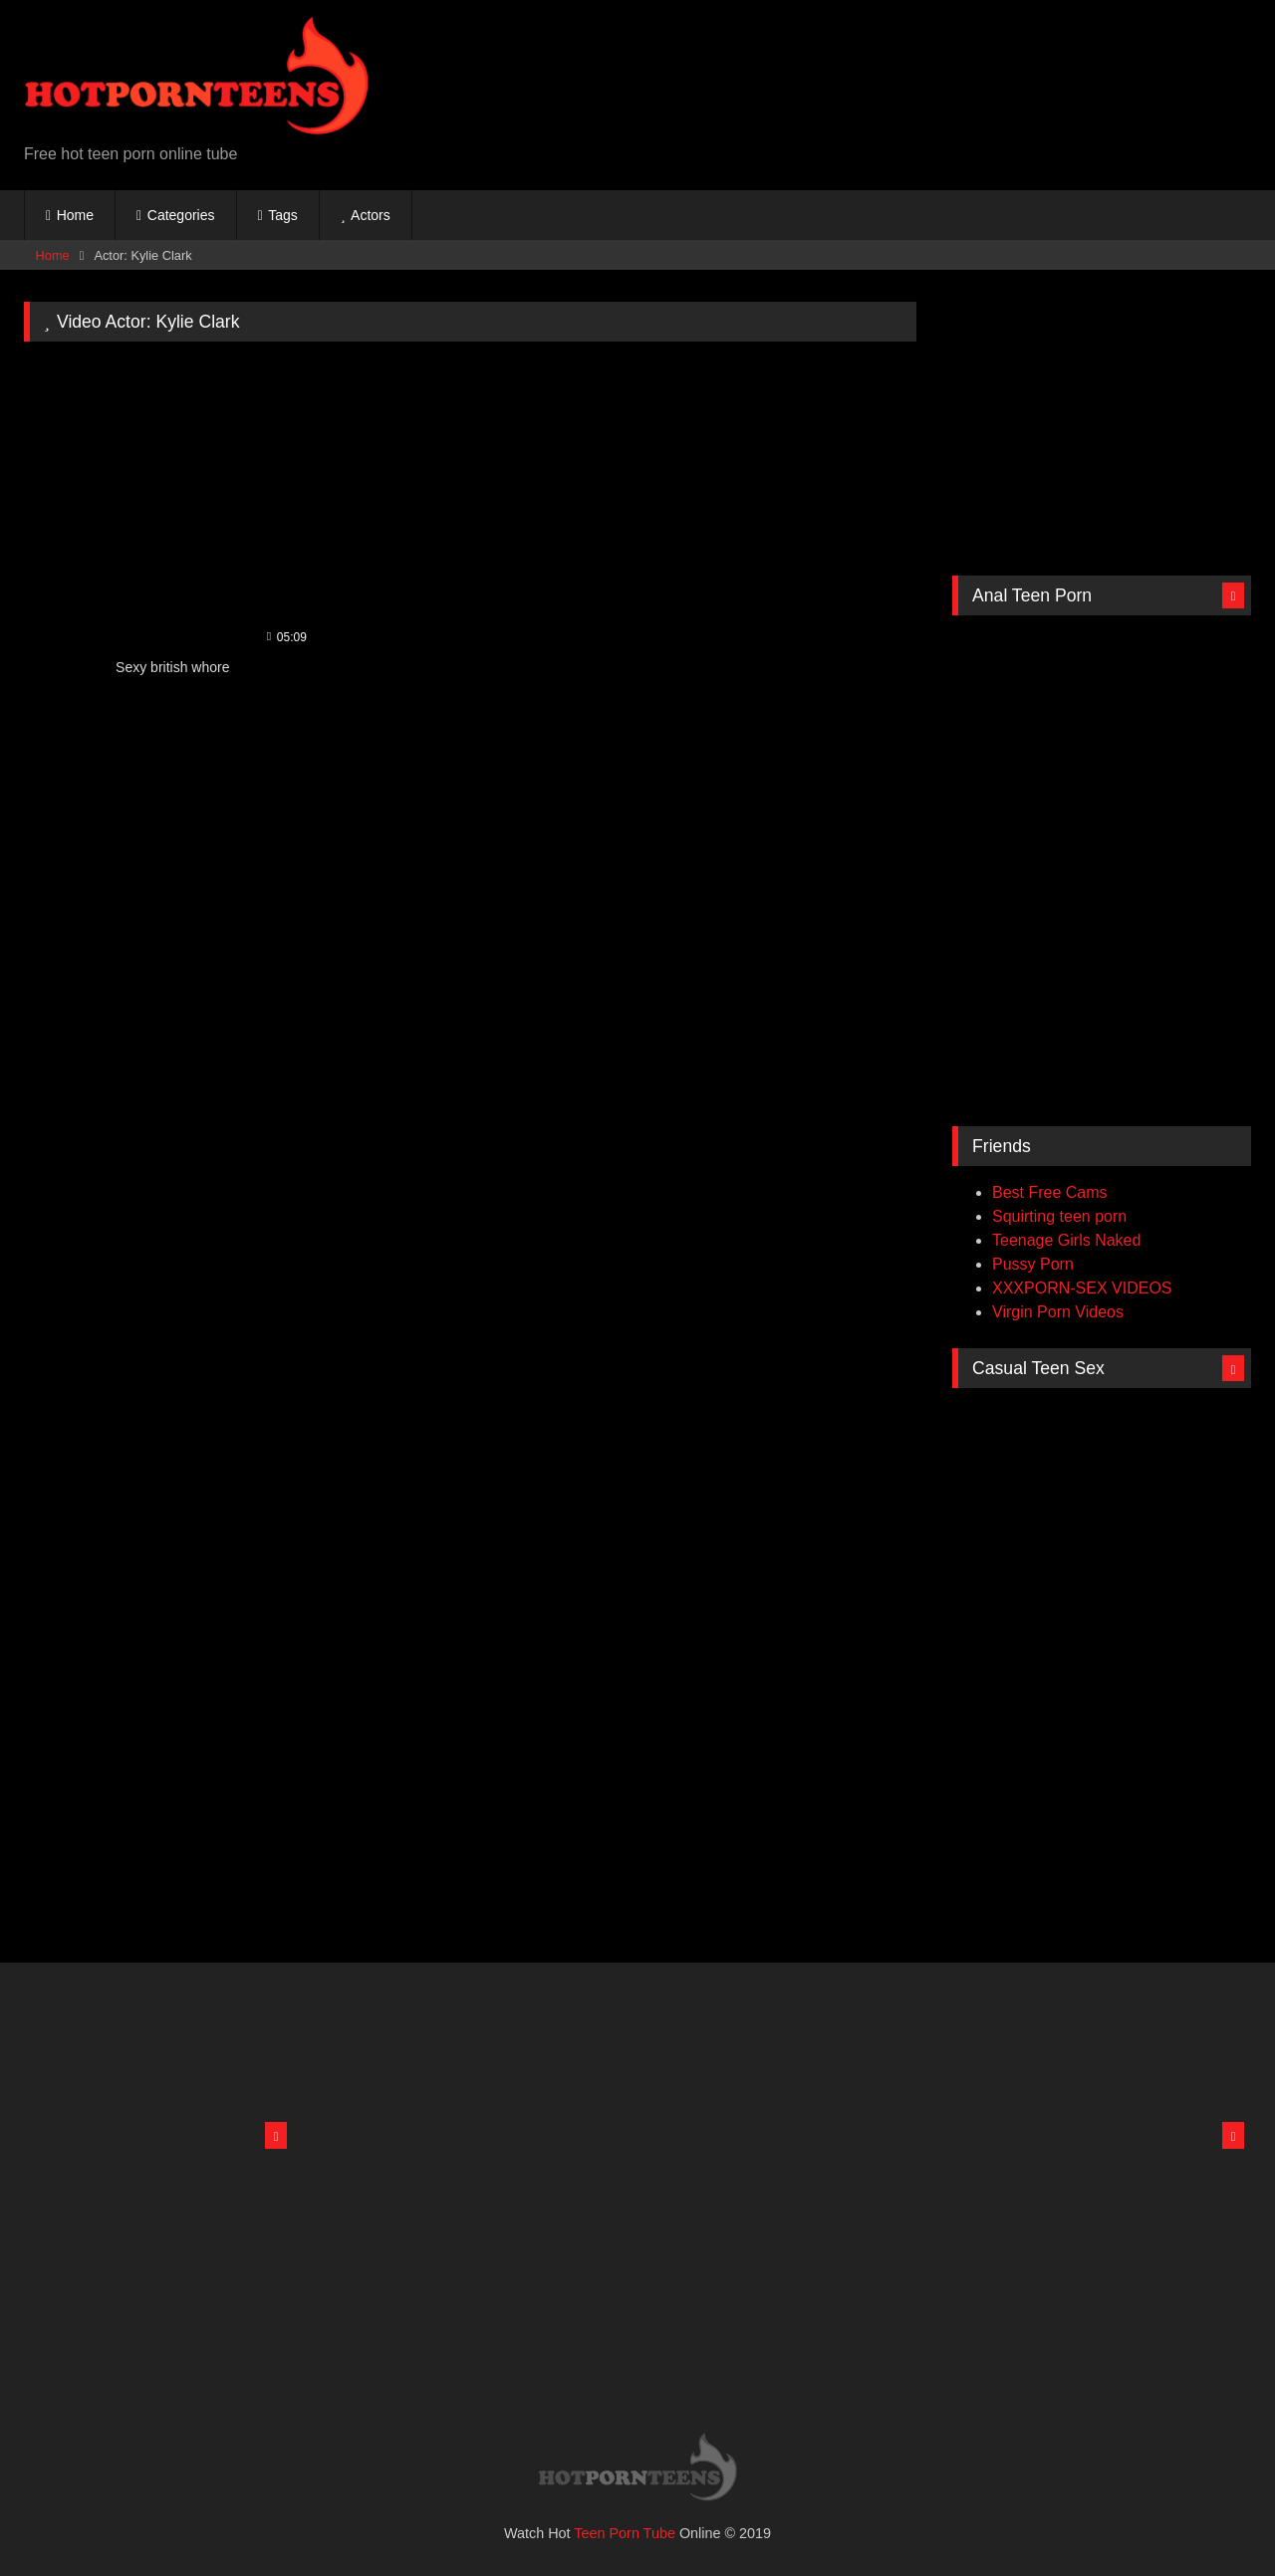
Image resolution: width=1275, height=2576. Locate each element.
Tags (283, 215)
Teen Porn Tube (624, 2533)
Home (75, 215)
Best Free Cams (1050, 1192)
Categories (181, 215)
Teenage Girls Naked (1066, 1240)
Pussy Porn (1033, 1264)
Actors (370, 215)
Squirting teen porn (1059, 1216)
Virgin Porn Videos (1058, 1311)
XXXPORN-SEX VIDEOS (1082, 1288)
